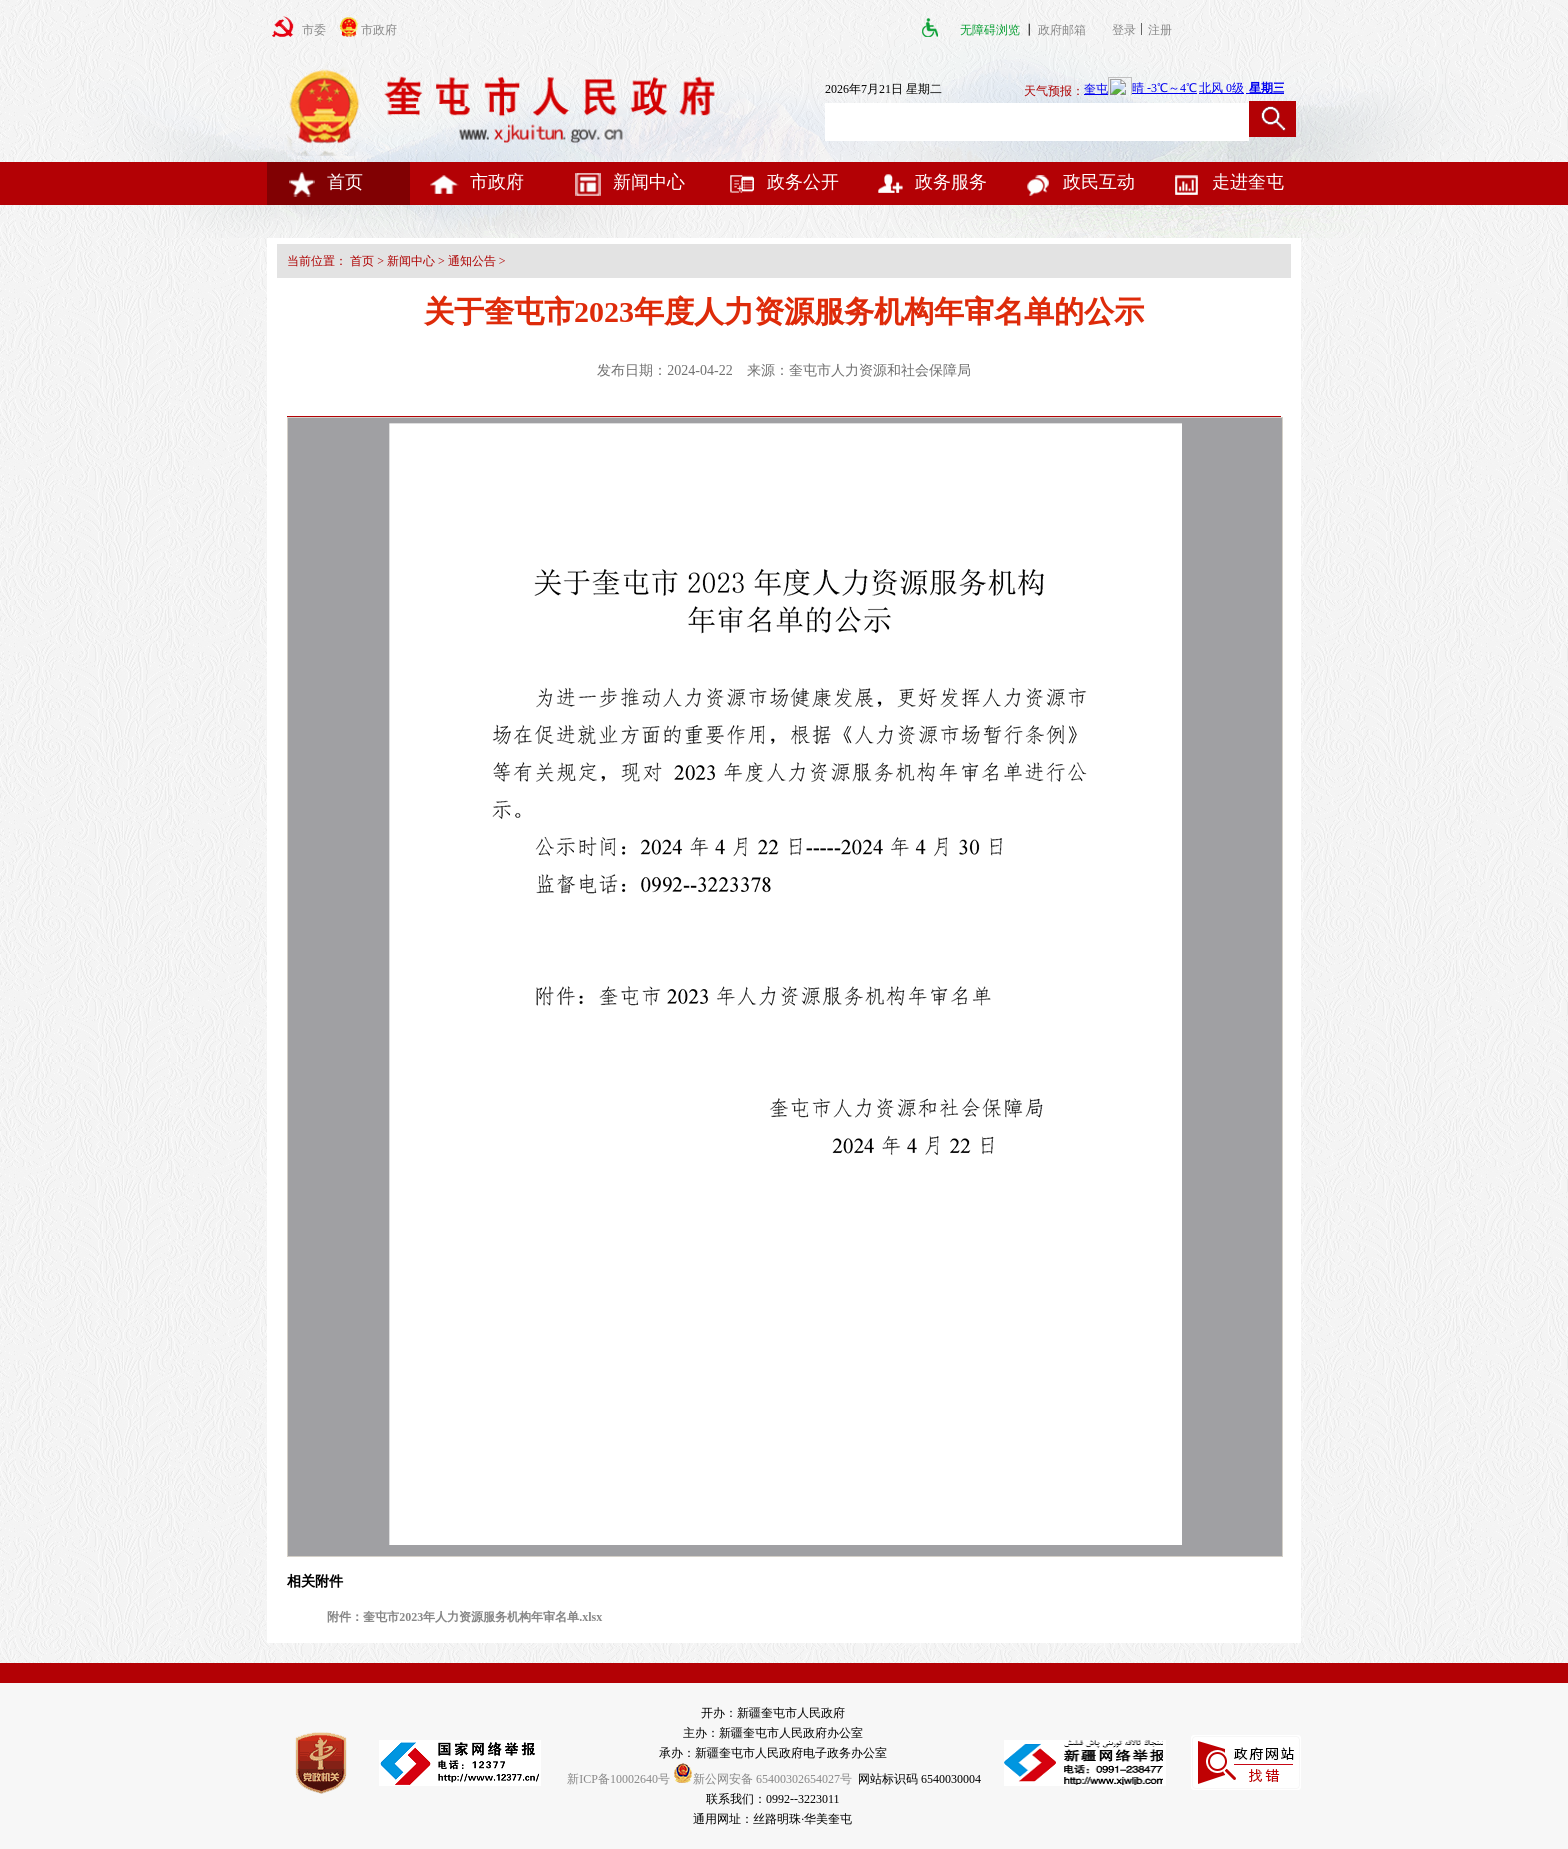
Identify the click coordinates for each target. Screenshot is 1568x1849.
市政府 (477, 182)
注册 (1163, 30)
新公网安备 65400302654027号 (762, 1779)
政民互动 (1079, 182)
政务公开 (783, 182)
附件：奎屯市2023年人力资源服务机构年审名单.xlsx (464, 1617)
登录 (1124, 30)
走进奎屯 (1228, 182)
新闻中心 (629, 182)
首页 (325, 182)
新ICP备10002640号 (618, 1779)
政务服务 (931, 182)
